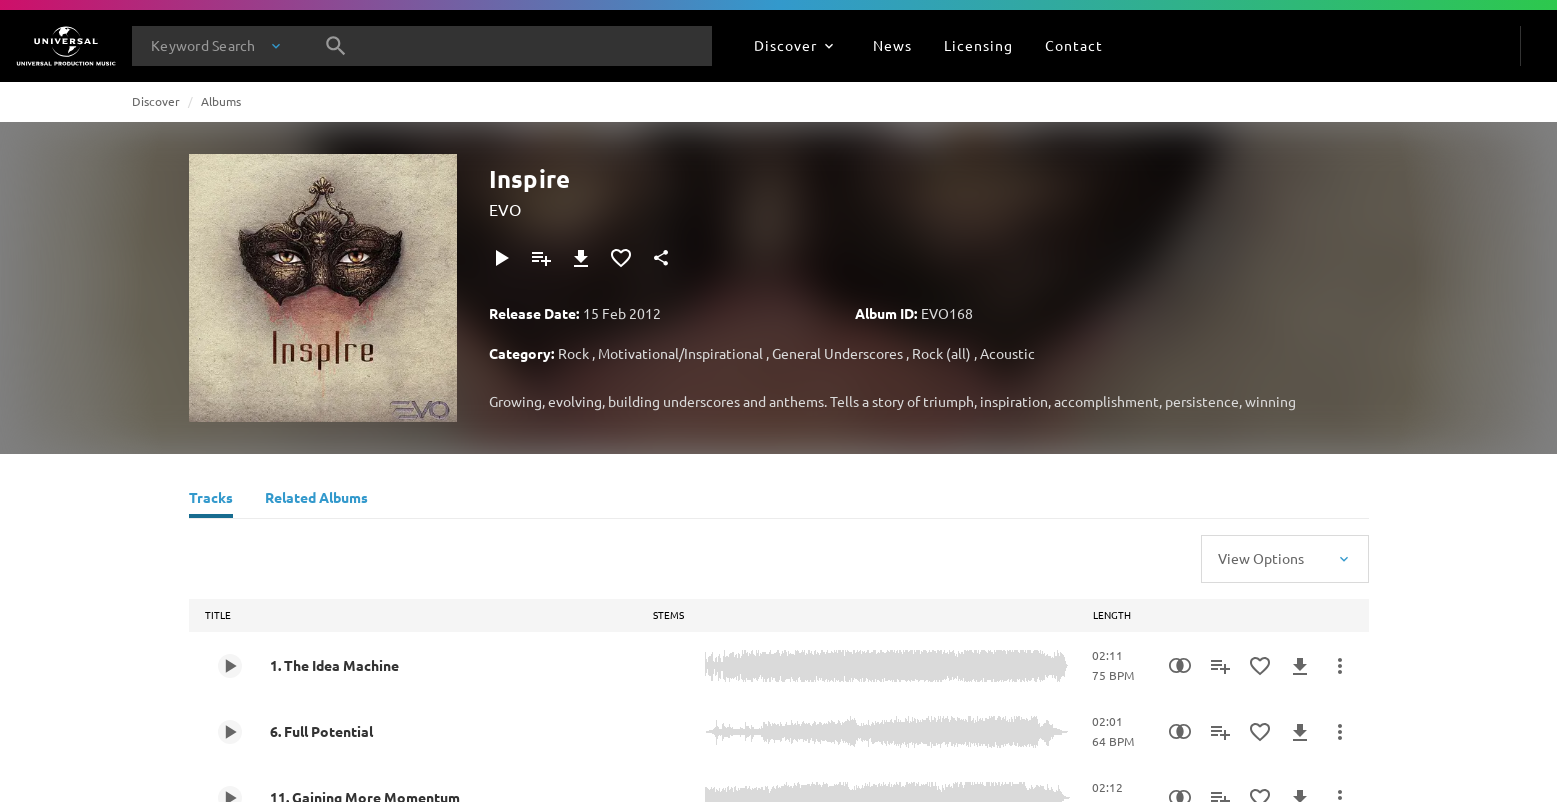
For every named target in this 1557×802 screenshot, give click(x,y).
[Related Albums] (316, 500)
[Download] (581, 258)
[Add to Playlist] (541, 258)
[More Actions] (1340, 666)
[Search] (336, 46)
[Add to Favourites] (621, 258)
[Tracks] (211, 500)
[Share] (661, 258)
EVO (505, 209)
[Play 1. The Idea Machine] (230, 666)
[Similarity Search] (1180, 666)
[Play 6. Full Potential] (230, 732)
